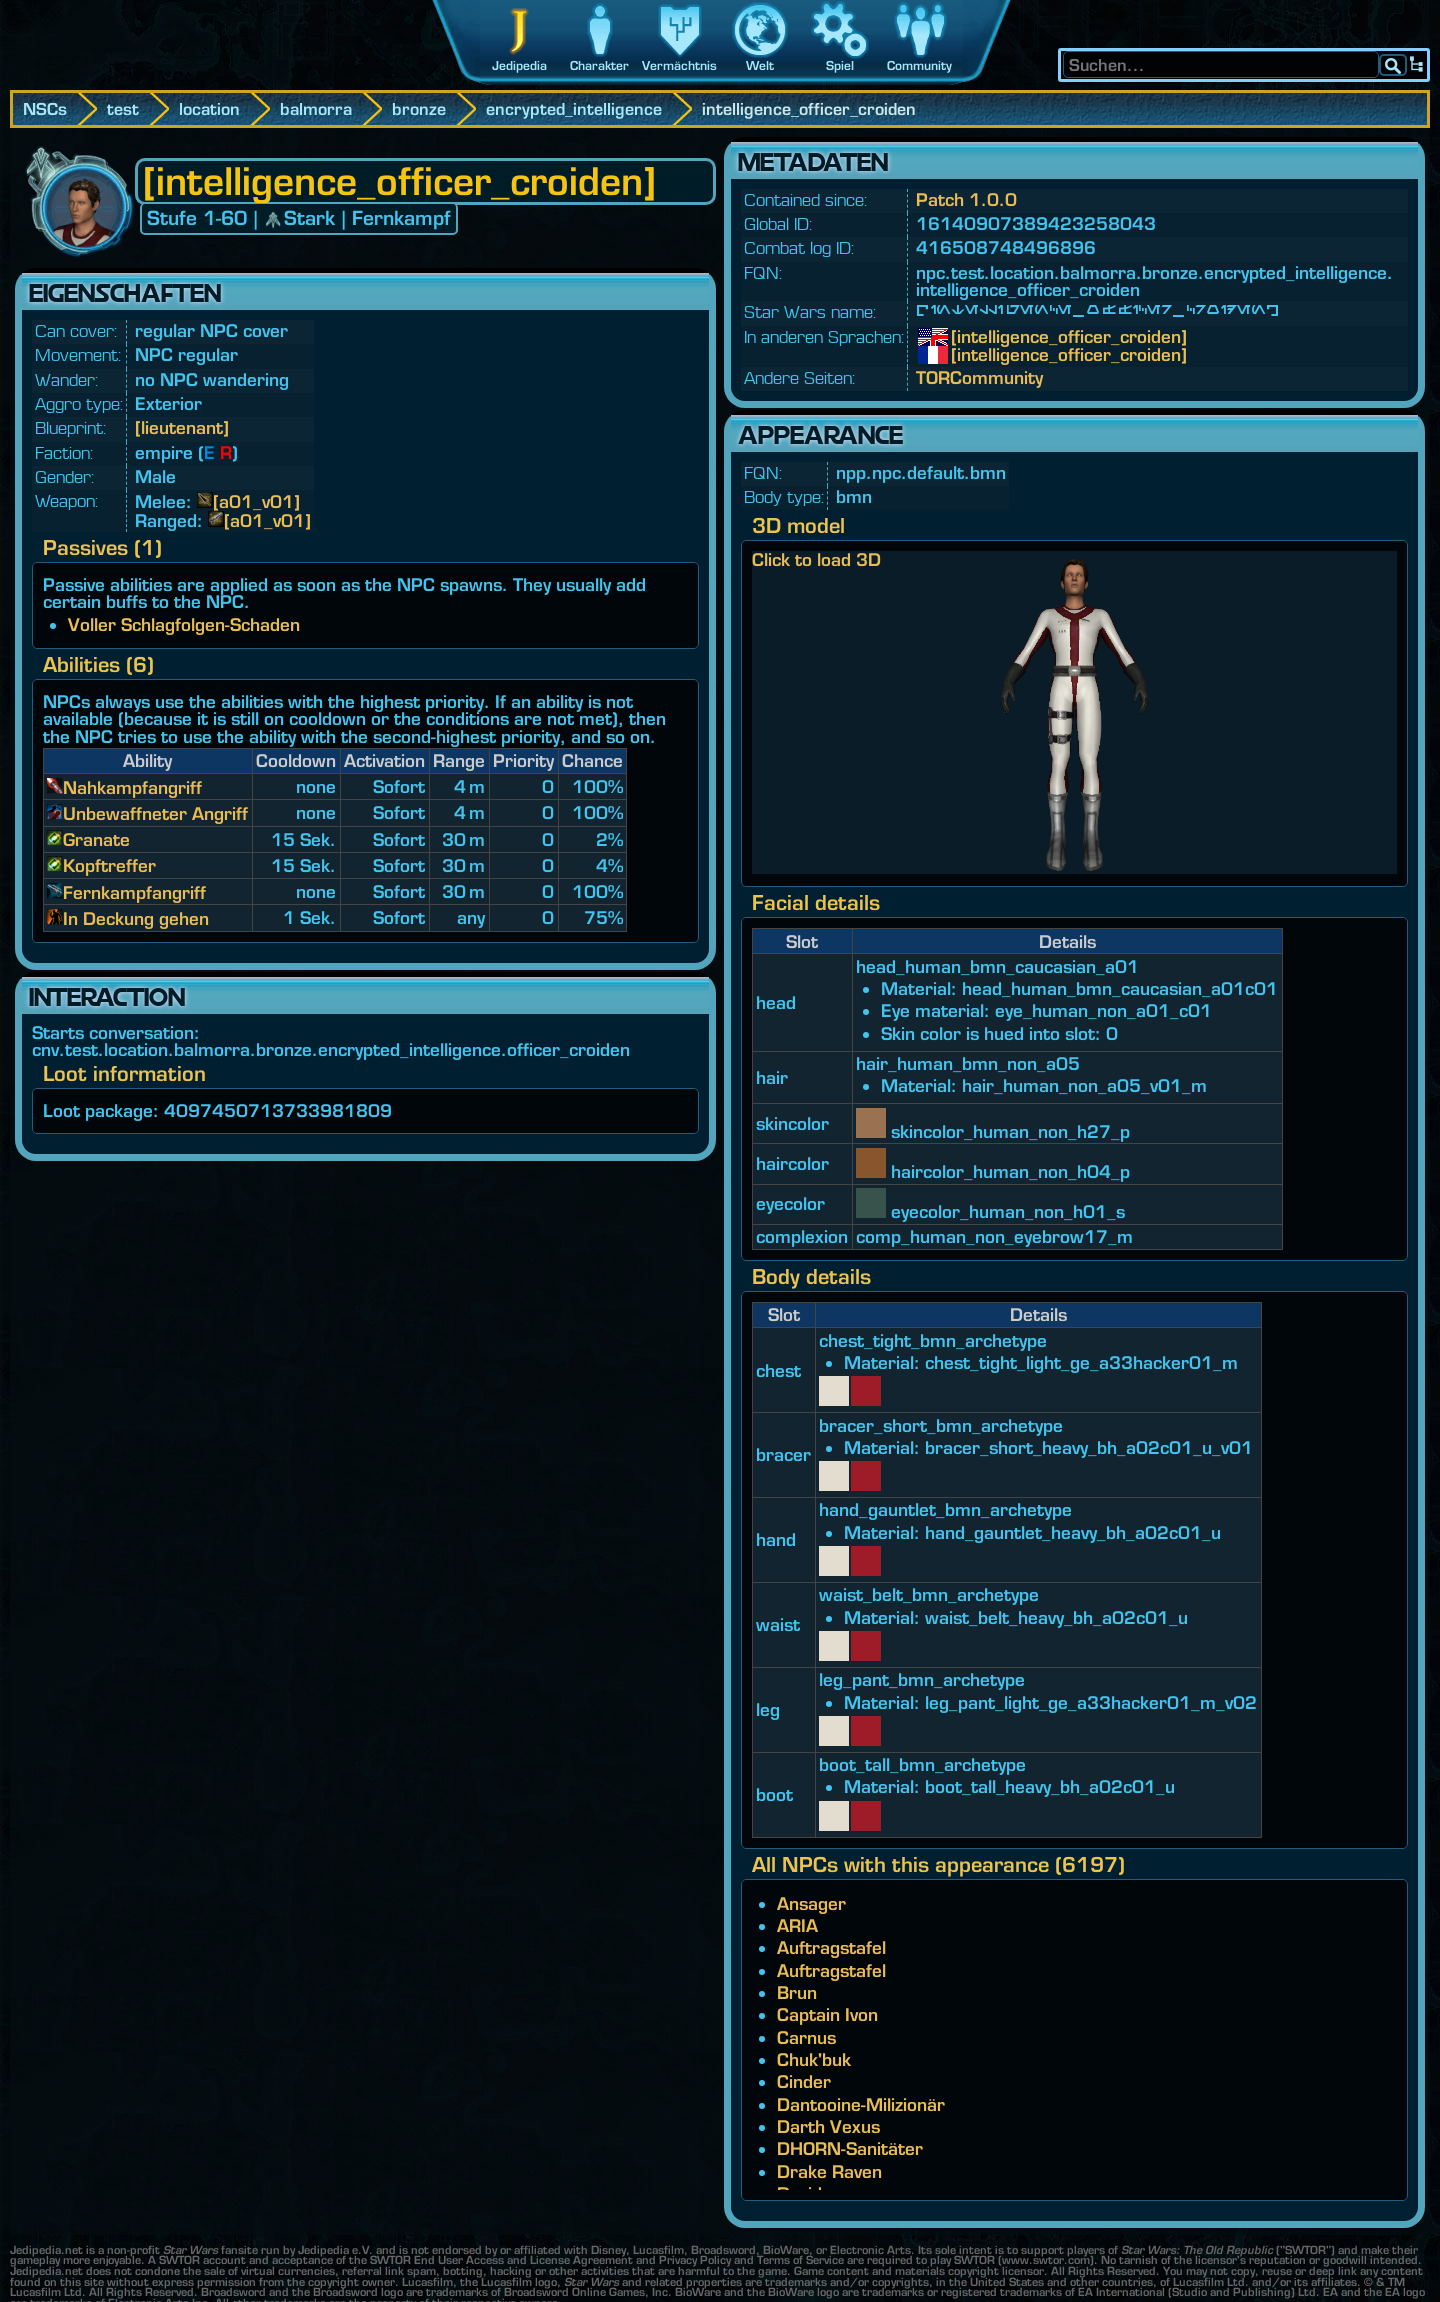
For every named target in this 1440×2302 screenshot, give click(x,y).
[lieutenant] (182, 427)
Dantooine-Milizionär (861, 2104)
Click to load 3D (816, 559)
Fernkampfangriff (134, 892)
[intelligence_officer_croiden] (966, 337)
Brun (797, 1992)
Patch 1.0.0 (966, 199)
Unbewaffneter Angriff (155, 813)
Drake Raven (829, 2171)
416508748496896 (1006, 247)
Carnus (806, 2037)
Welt (760, 65)
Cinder (804, 2081)
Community (919, 65)
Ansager (811, 1903)
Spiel (840, 65)
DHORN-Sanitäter (850, 2148)
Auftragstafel (831, 1947)
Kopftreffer (109, 865)
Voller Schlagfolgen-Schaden (184, 624)
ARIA (797, 1925)
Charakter (599, 65)
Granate (96, 839)
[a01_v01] (256, 501)
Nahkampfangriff (132, 787)
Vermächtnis (679, 65)
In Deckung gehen (136, 918)
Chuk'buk (814, 2059)
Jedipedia (519, 65)
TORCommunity (979, 377)
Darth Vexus (828, 2126)
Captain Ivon (827, 2014)
